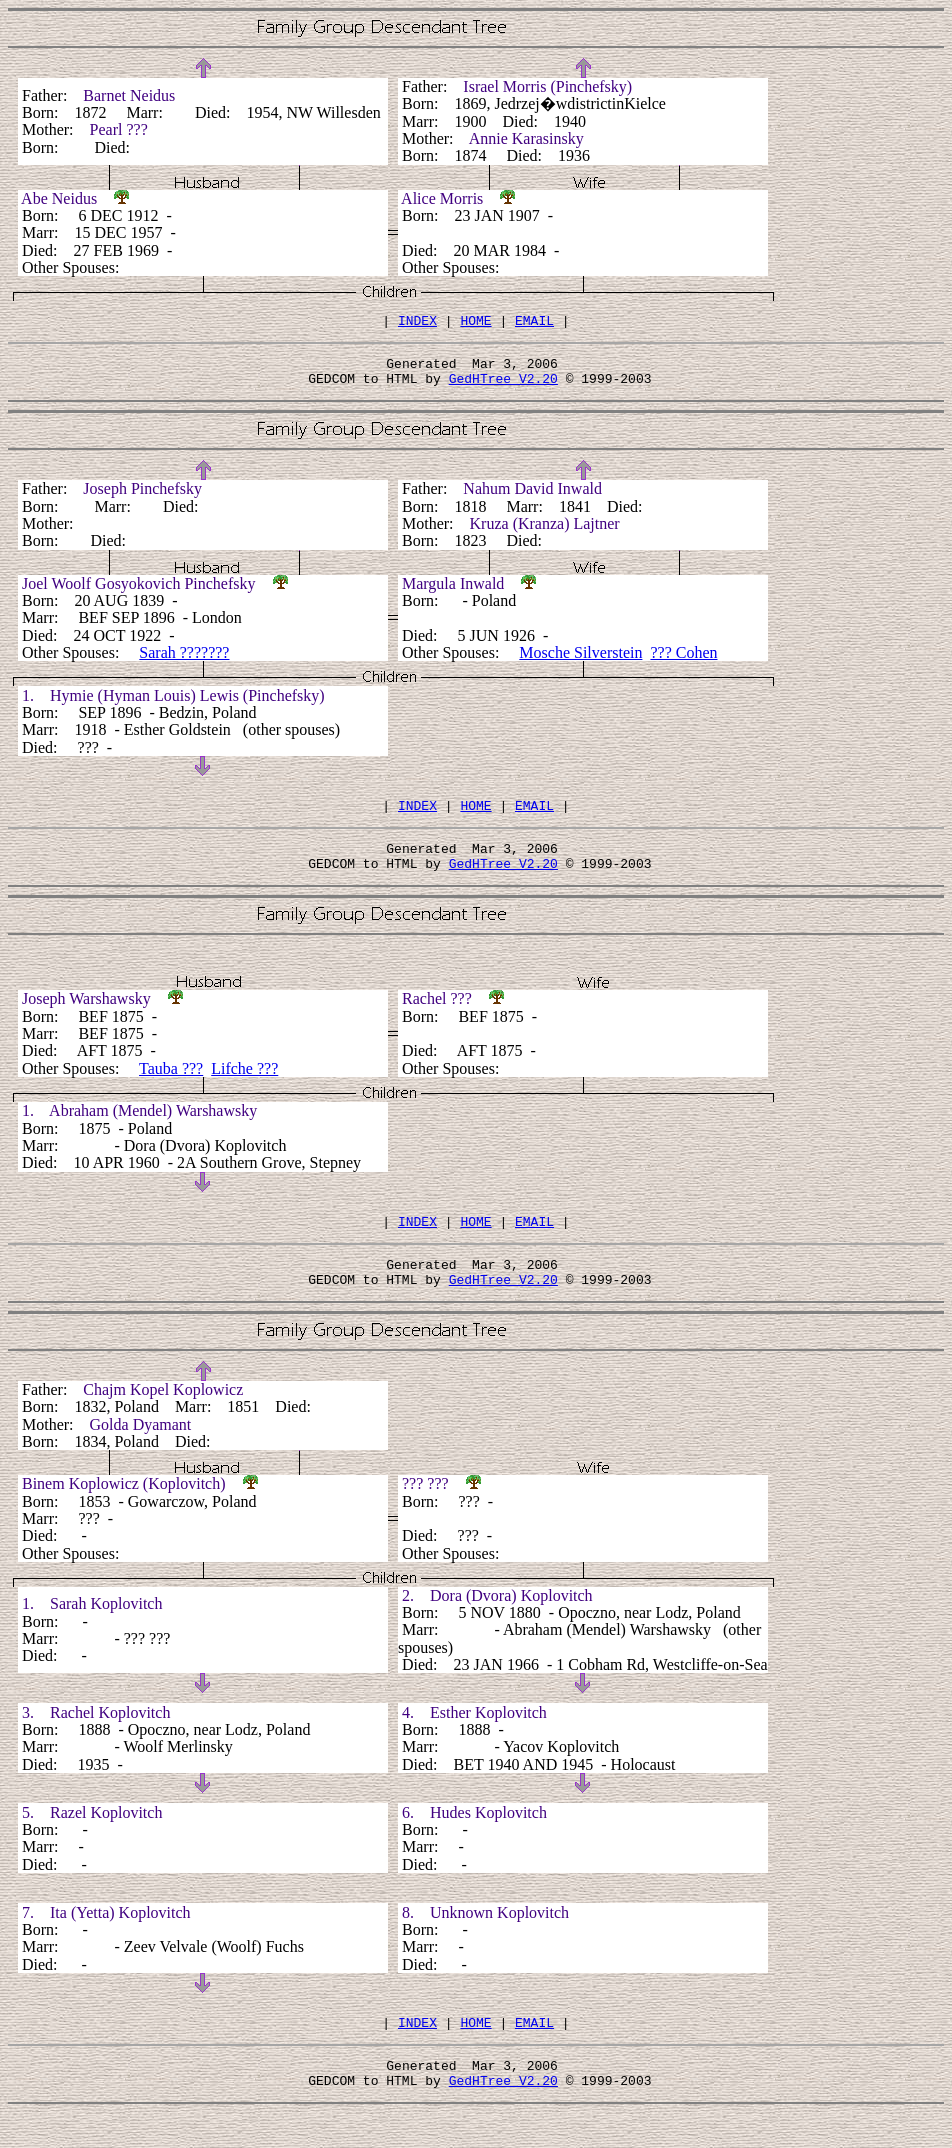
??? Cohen (683, 661)
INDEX (417, 323)
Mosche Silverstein (580, 661)
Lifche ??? (244, 1086)
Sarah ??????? (184, 661)
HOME (475, 323)
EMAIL (534, 323)
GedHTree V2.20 (503, 387)
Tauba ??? (171, 1086)
